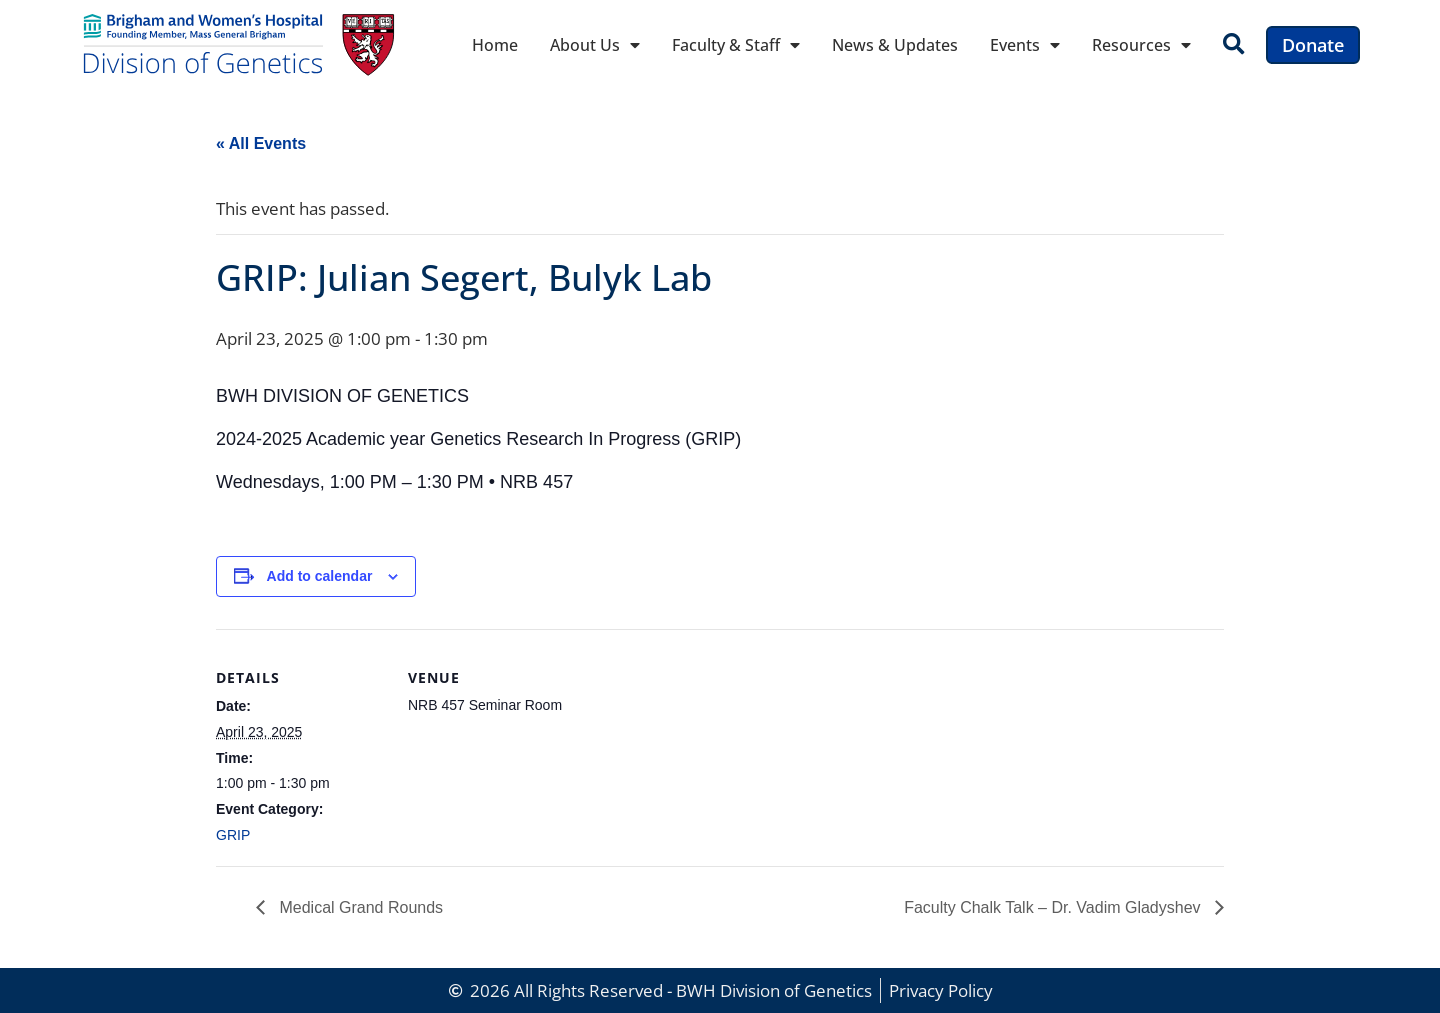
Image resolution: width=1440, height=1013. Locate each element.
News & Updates (895, 45)
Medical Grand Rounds (359, 907)
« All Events (261, 143)
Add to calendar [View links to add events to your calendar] (320, 576)
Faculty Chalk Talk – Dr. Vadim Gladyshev (1054, 907)
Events (1025, 45)
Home (495, 45)
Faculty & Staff (736, 45)
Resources (1141, 45)
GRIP (233, 835)
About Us (595, 45)
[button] (1233, 45)
